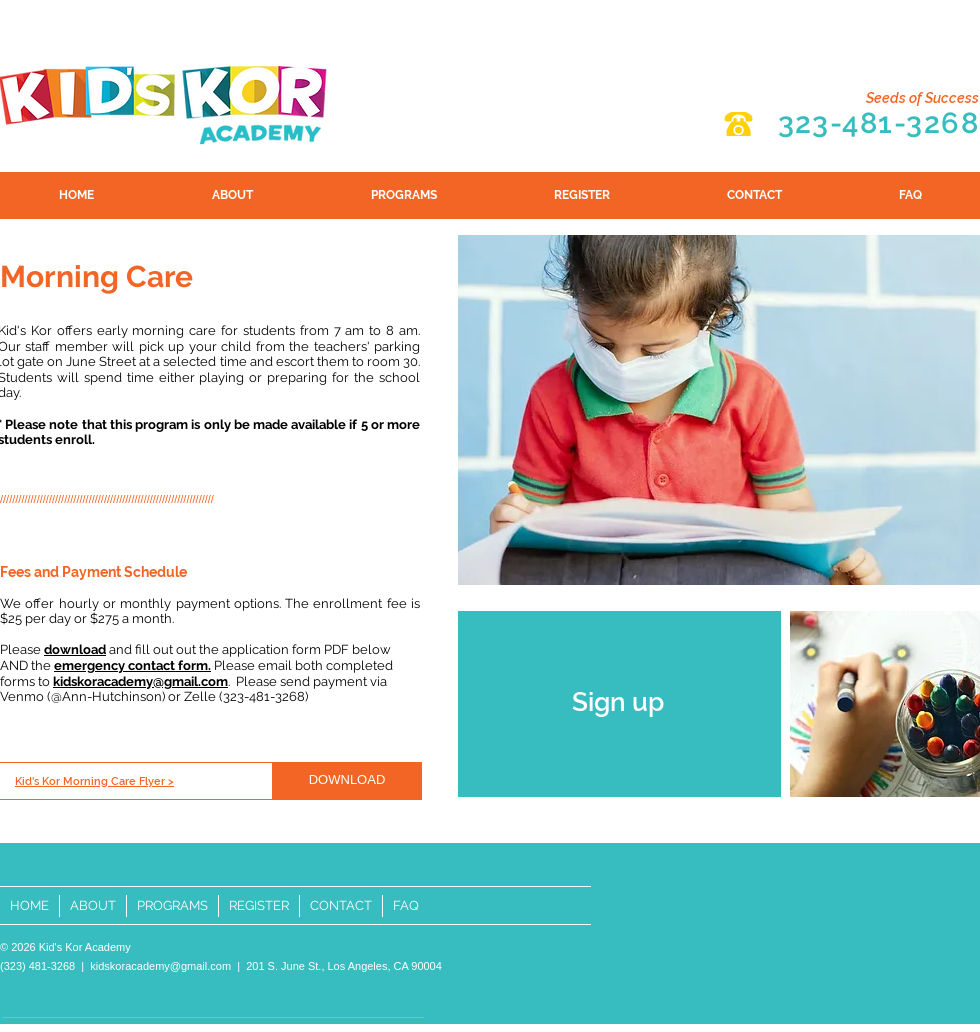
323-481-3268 (878, 123)
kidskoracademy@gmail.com (160, 966)
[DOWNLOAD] (347, 781)
